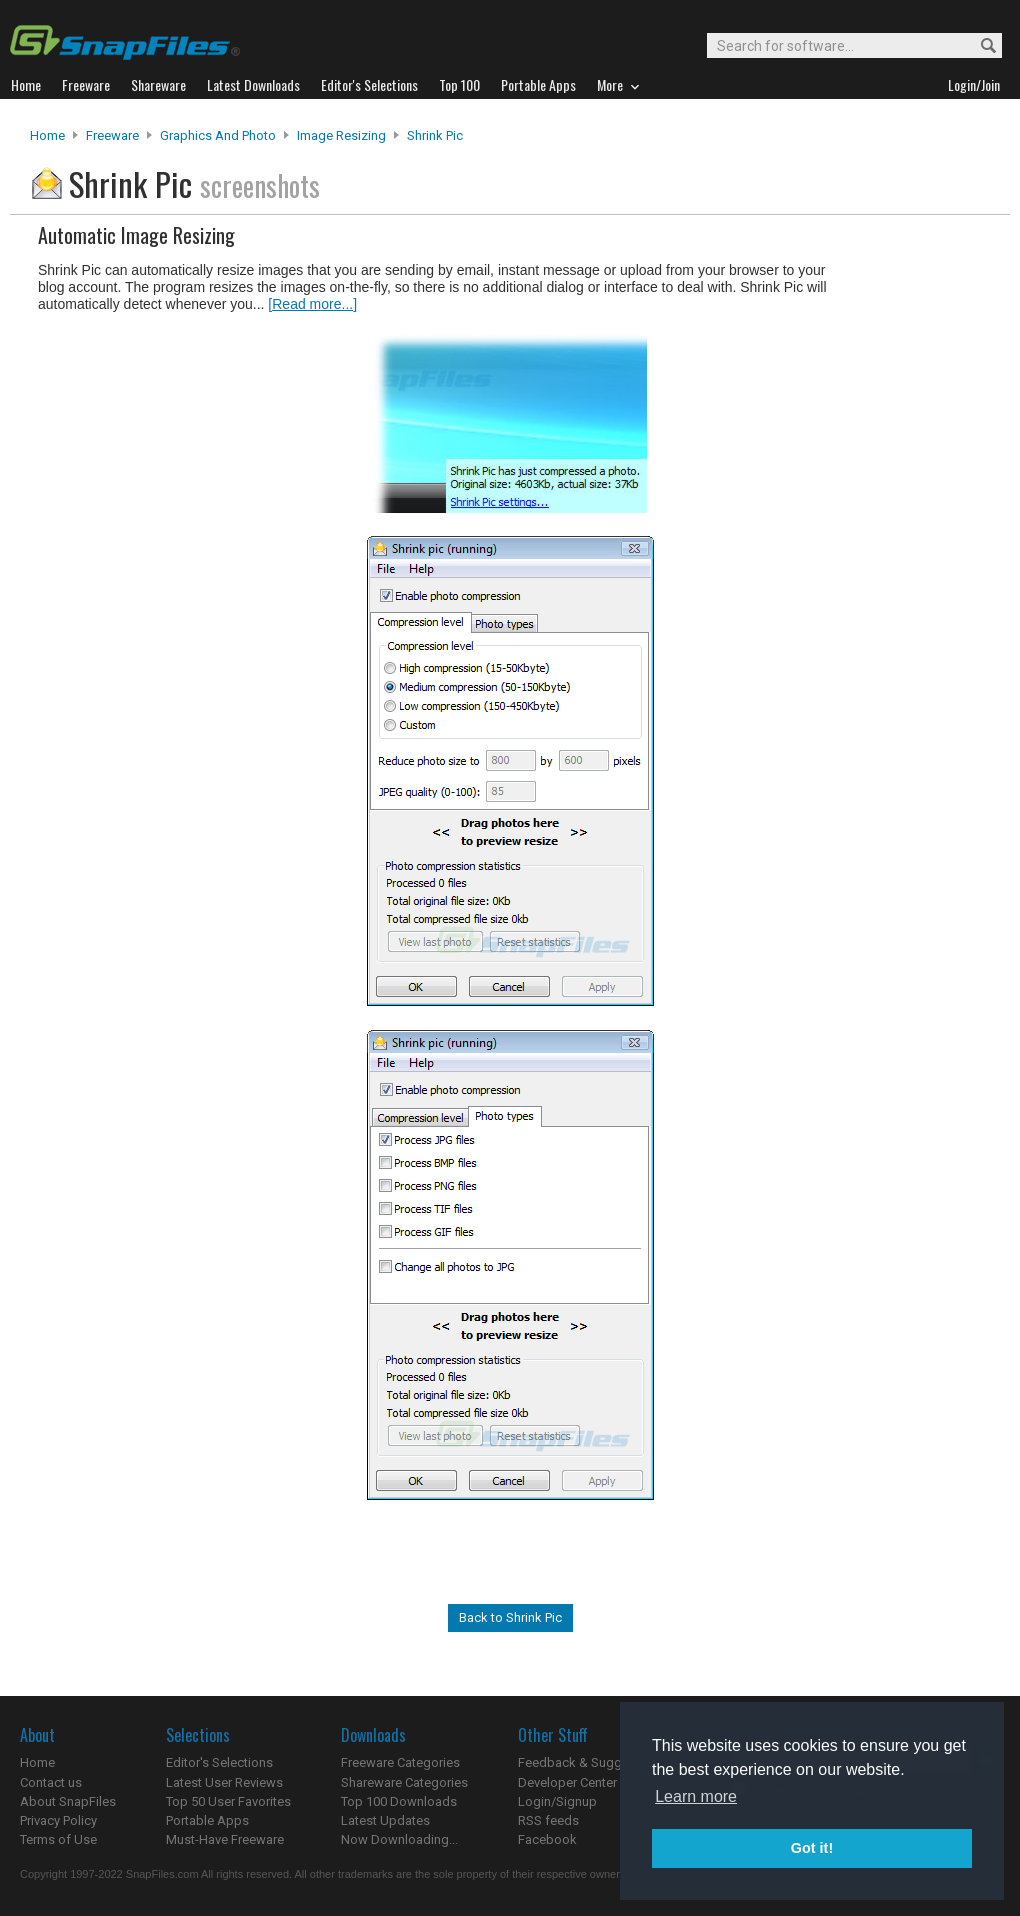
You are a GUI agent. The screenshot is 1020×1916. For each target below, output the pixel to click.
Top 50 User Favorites (228, 1801)
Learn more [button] (696, 1796)
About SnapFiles (68, 1801)
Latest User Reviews (224, 1782)
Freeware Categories (400, 1762)
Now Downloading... (399, 1839)
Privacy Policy (58, 1820)
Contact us (51, 1782)
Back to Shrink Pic (510, 1617)
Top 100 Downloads (399, 1801)
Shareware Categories (404, 1782)
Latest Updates (385, 1820)
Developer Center (567, 1782)
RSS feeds (548, 1820)
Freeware (112, 135)
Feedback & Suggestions (591, 1762)
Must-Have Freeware (225, 1839)
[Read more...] (312, 304)
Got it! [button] (812, 1848)
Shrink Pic (435, 135)
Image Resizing (341, 135)
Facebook (547, 1839)
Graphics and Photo (218, 135)
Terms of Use (58, 1839)
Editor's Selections (219, 1762)
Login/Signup (557, 1801)
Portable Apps (207, 1820)
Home (47, 135)
